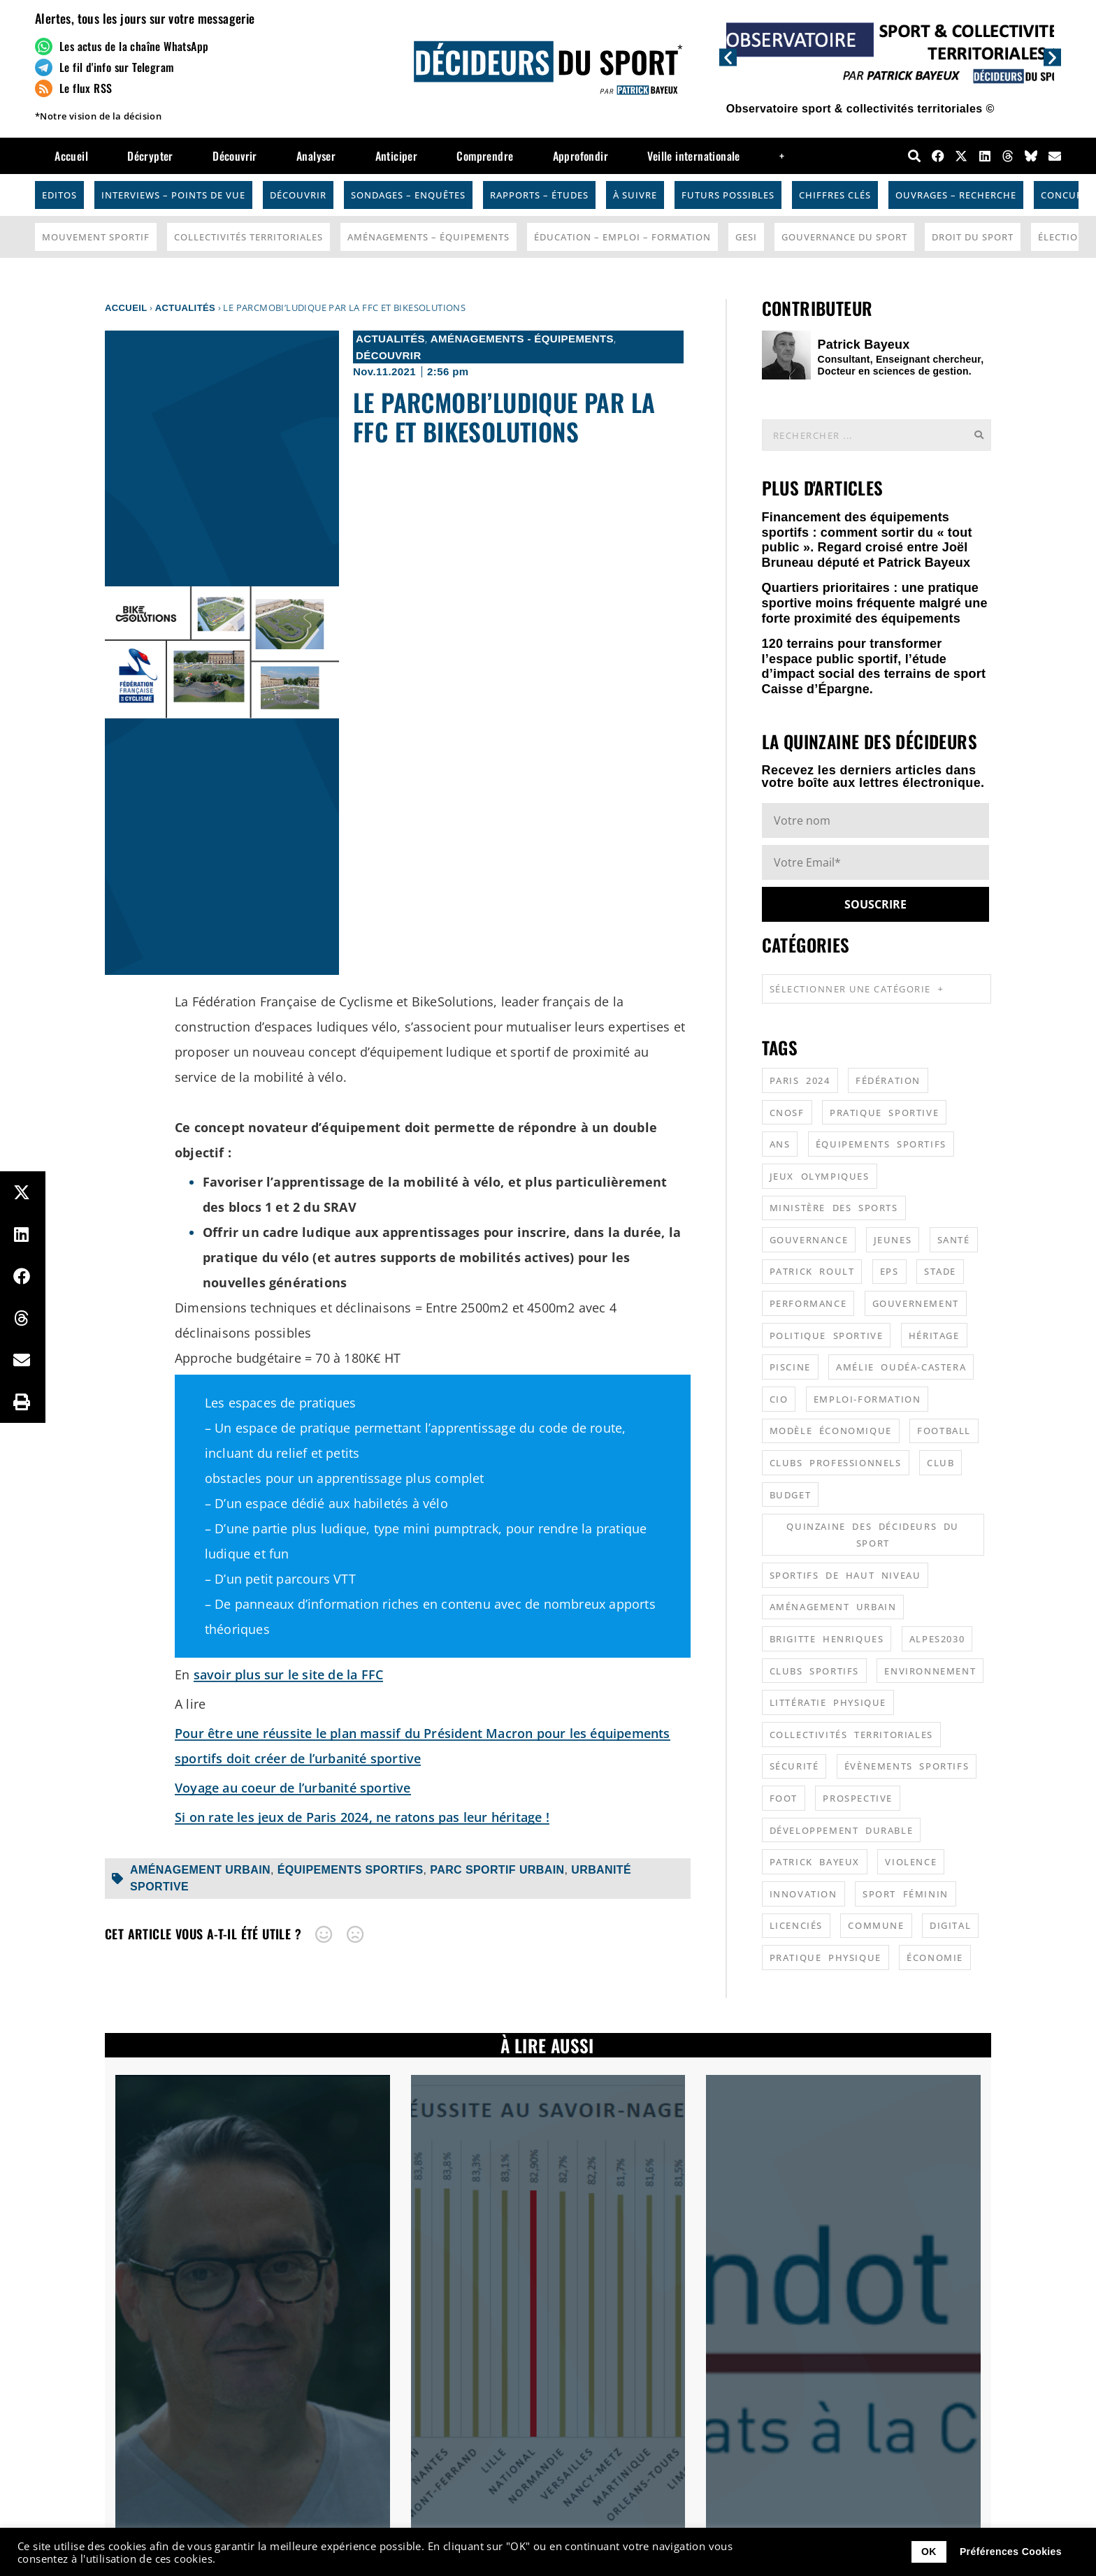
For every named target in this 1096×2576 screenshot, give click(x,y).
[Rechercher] (978, 435)
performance (808, 1303)
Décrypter (150, 155)
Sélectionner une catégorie (857, 988)
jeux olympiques (820, 1176)
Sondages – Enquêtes (408, 195)
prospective (858, 1798)
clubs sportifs (814, 1671)
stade (940, 1271)
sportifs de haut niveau (845, 1575)
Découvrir (234, 155)
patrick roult (812, 1271)
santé (953, 1239)
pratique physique (825, 1957)
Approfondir (580, 155)
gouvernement (915, 1303)
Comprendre (484, 155)
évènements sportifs (906, 1766)
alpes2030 (937, 1639)
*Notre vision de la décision (98, 116)
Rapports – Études (539, 195)
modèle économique (831, 1430)
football (944, 1430)
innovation (803, 1894)
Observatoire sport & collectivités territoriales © (860, 109)
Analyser (316, 155)
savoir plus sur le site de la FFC (289, 1674)
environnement (930, 1671)
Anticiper (396, 155)
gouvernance (809, 1239)
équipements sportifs (350, 1870)
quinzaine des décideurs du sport (872, 1534)
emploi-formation (867, 1399)
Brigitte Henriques (827, 1639)
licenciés (796, 1925)
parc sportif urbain (497, 1870)
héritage (934, 1335)
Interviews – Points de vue (173, 195)
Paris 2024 (800, 1080)
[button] (728, 57)
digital (950, 1925)
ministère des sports (834, 1207)
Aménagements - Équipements (522, 339)
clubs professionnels (836, 1462)
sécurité (794, 1766)
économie (935, 1957)
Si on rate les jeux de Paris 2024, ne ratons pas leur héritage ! (362, 1817)
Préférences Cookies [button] (1011, 2551)
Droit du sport (973, 237)
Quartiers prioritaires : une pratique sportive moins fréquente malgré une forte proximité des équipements (875, 603)
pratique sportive (884, 1112)
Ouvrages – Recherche (955, 195)
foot (784, 1798)
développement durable (842, 1830)
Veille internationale (693, 155)
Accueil (71, 155)
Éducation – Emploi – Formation (622, 237)
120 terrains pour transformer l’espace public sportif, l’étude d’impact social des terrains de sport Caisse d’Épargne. (874, 666)
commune (876, 1925)
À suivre (635, 195)
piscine (790, 1367)
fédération (888, 1080)
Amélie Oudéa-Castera (901, 1367)
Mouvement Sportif (96, 237)
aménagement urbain (200, 1870)
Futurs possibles (728, 195)
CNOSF (787, 1112)
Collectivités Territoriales (248, 237)
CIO (779, 1399)
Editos (59, 195)
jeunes (893, 1239)
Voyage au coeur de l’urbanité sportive (293, 1787)
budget (791, 1495)
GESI (746, 237)
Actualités (185, 308)
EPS (889, 1271)
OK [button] (929, 2551)
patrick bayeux (815, 1861)
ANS (780, 1144)
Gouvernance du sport (844, 237)
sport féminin (906, 1894)
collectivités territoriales (851, 1734)
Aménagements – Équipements (428, 237)
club (940, 1462)
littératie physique (828, 1702)
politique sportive (827, 1335)
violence (911, 1861)
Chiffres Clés (835, 195)
